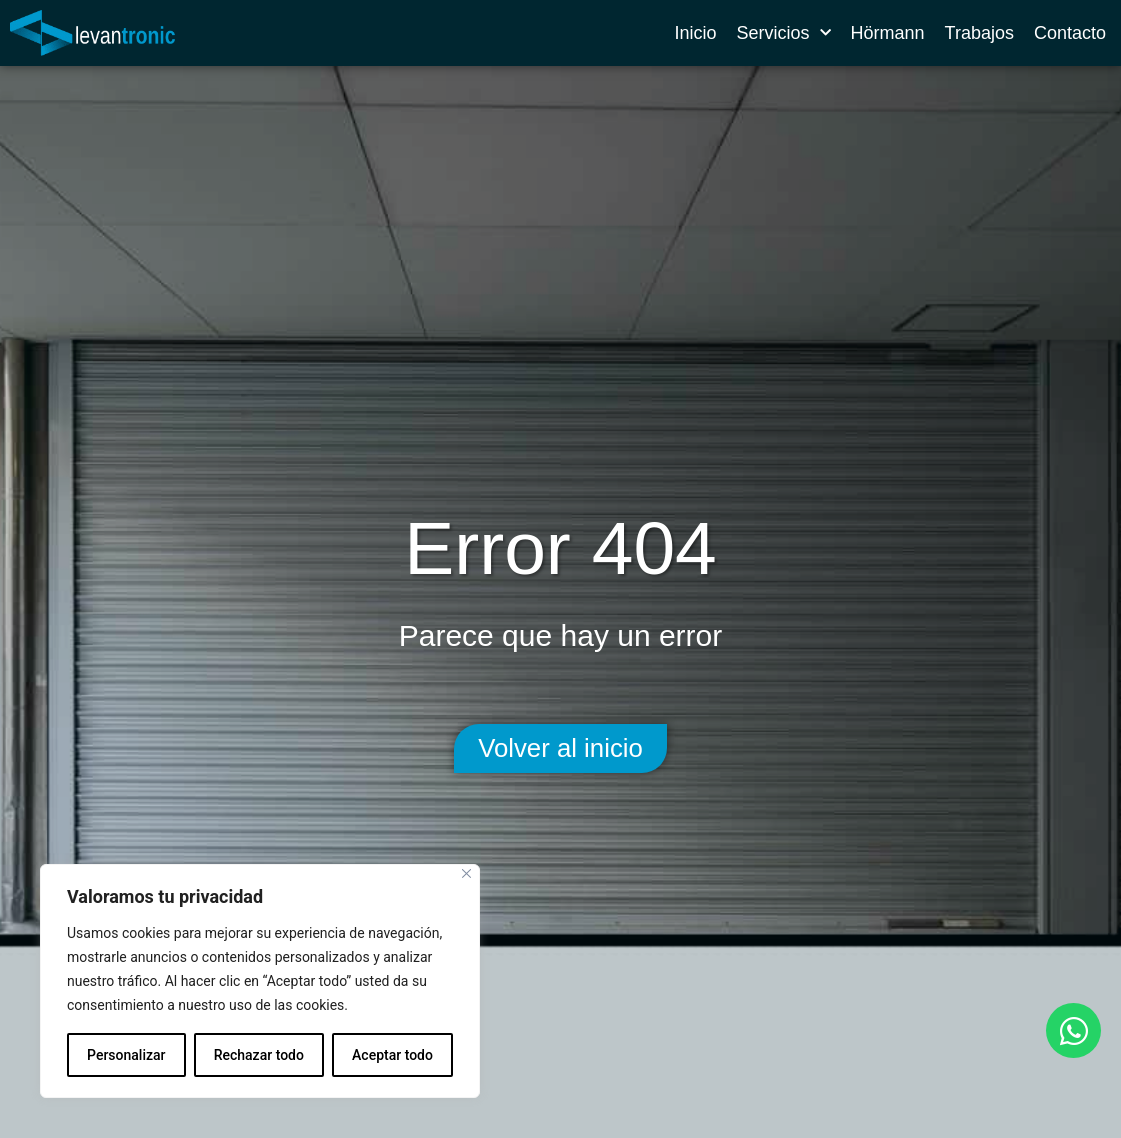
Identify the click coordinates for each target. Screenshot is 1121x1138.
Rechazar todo (259, 1055)
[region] (260, 981)
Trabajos (979, 33)
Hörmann (888, 33)
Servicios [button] (784, 33)
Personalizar (126, 1055)
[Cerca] (466, 873)
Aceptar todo (392, 1055)
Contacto (1070, 33)
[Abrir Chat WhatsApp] (1073, 1030)
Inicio (695, 33)
